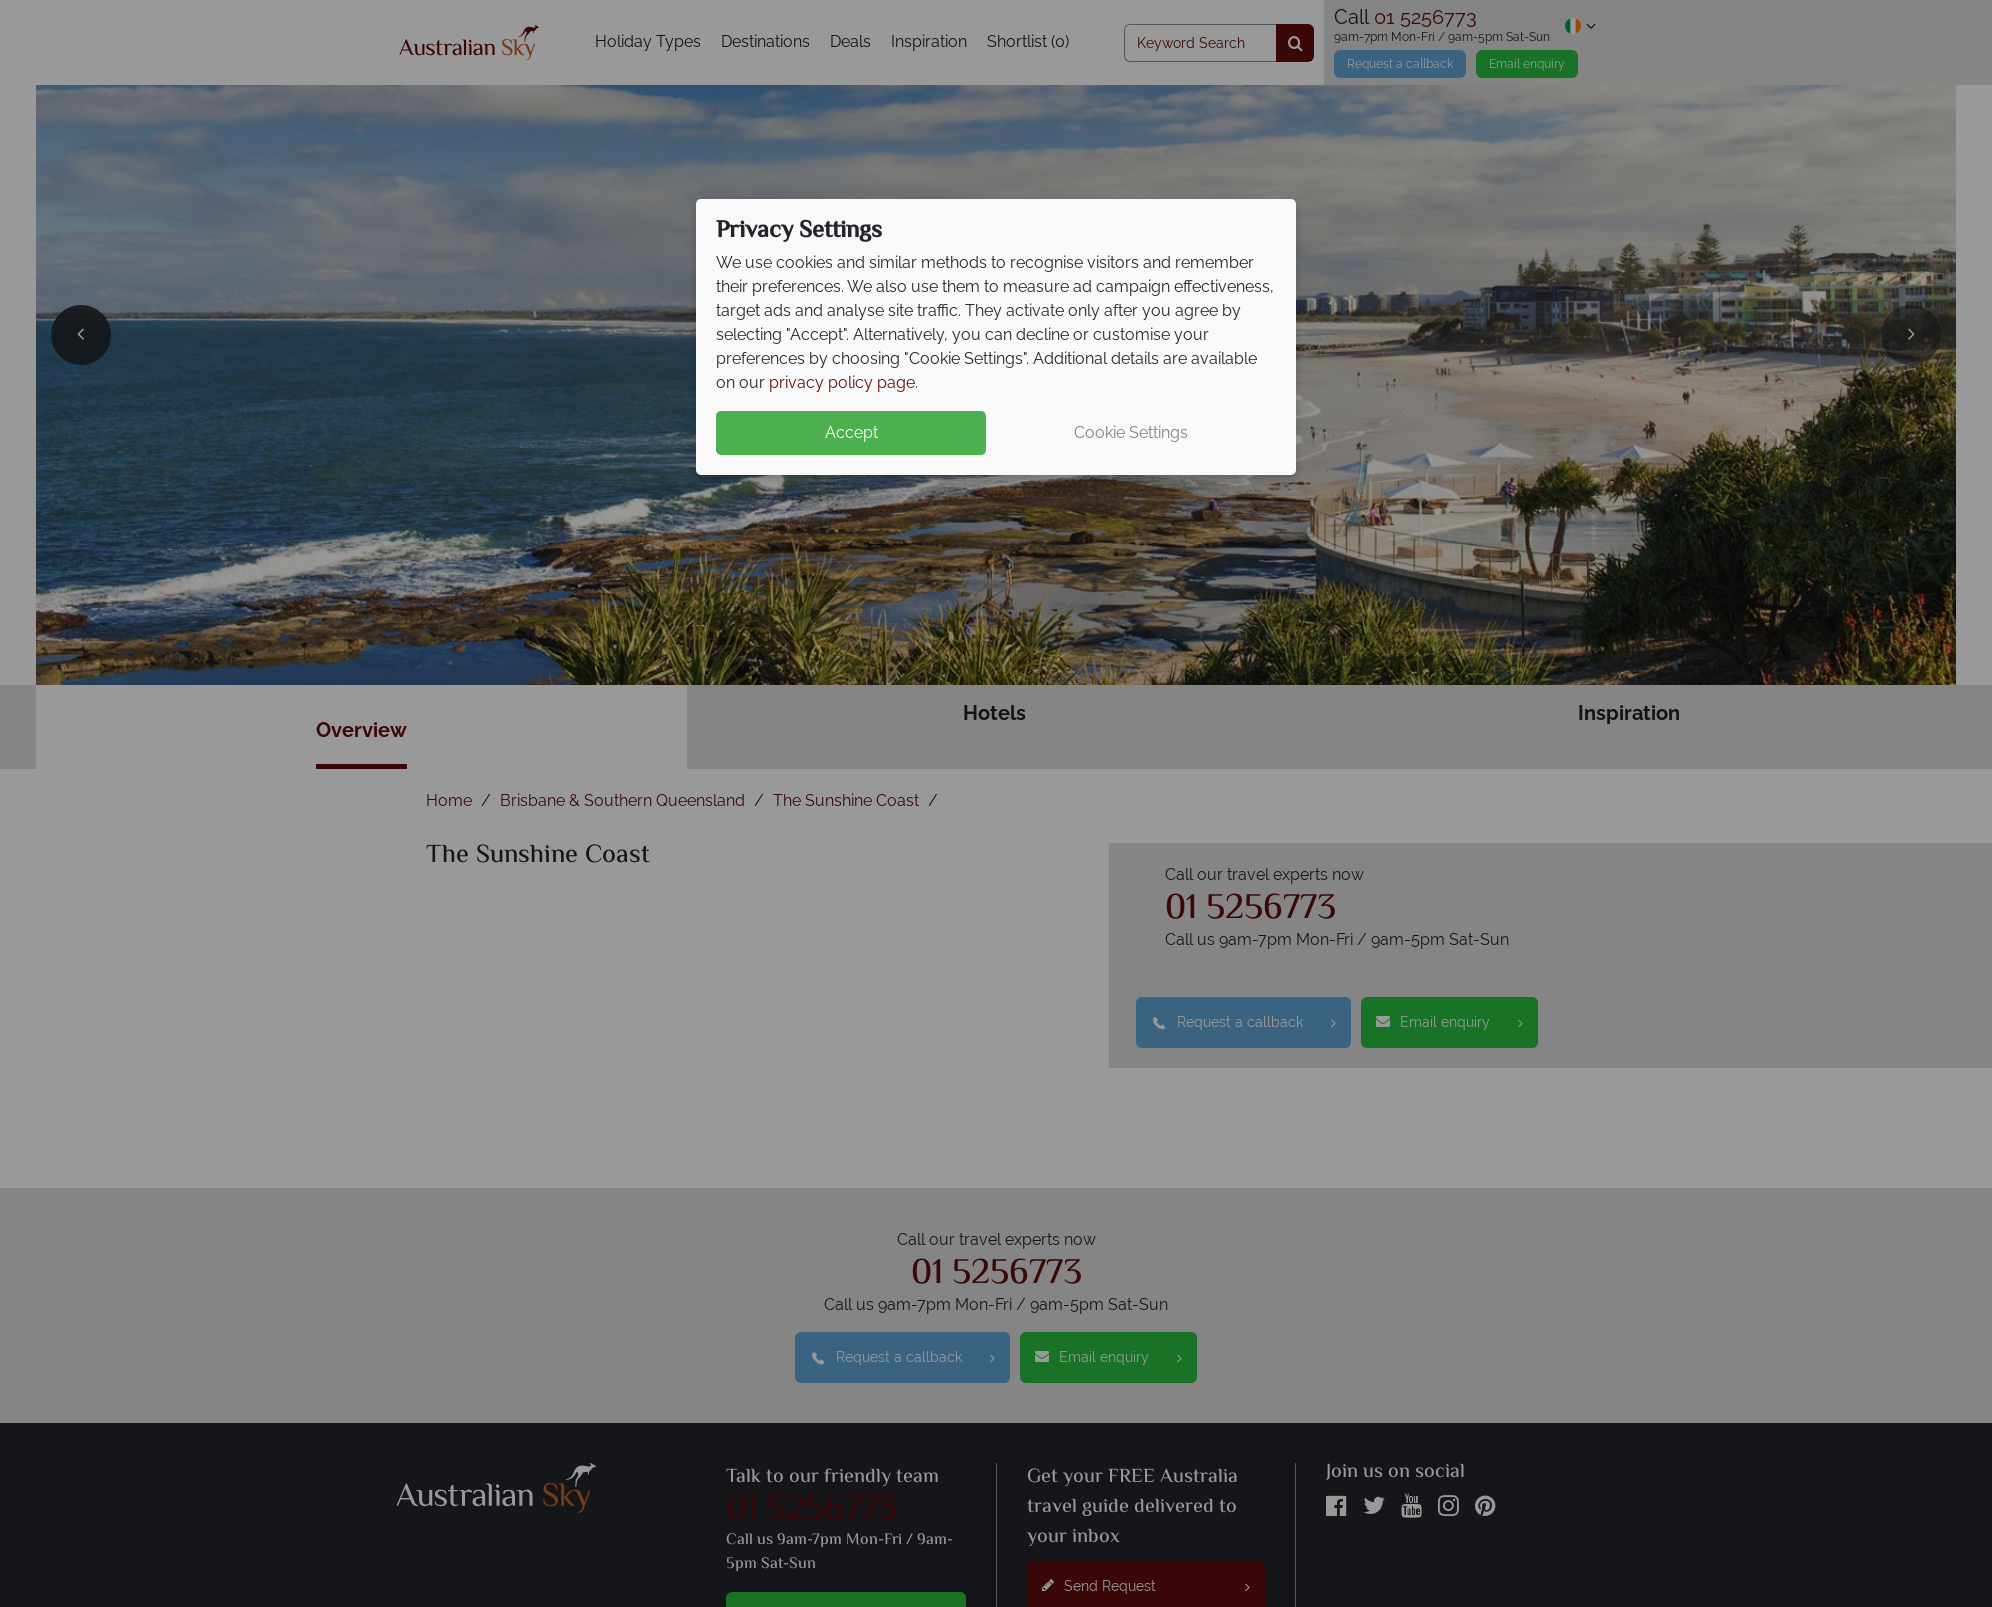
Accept (851, 432)
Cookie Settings (1131, 432)
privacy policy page (842, 382)
